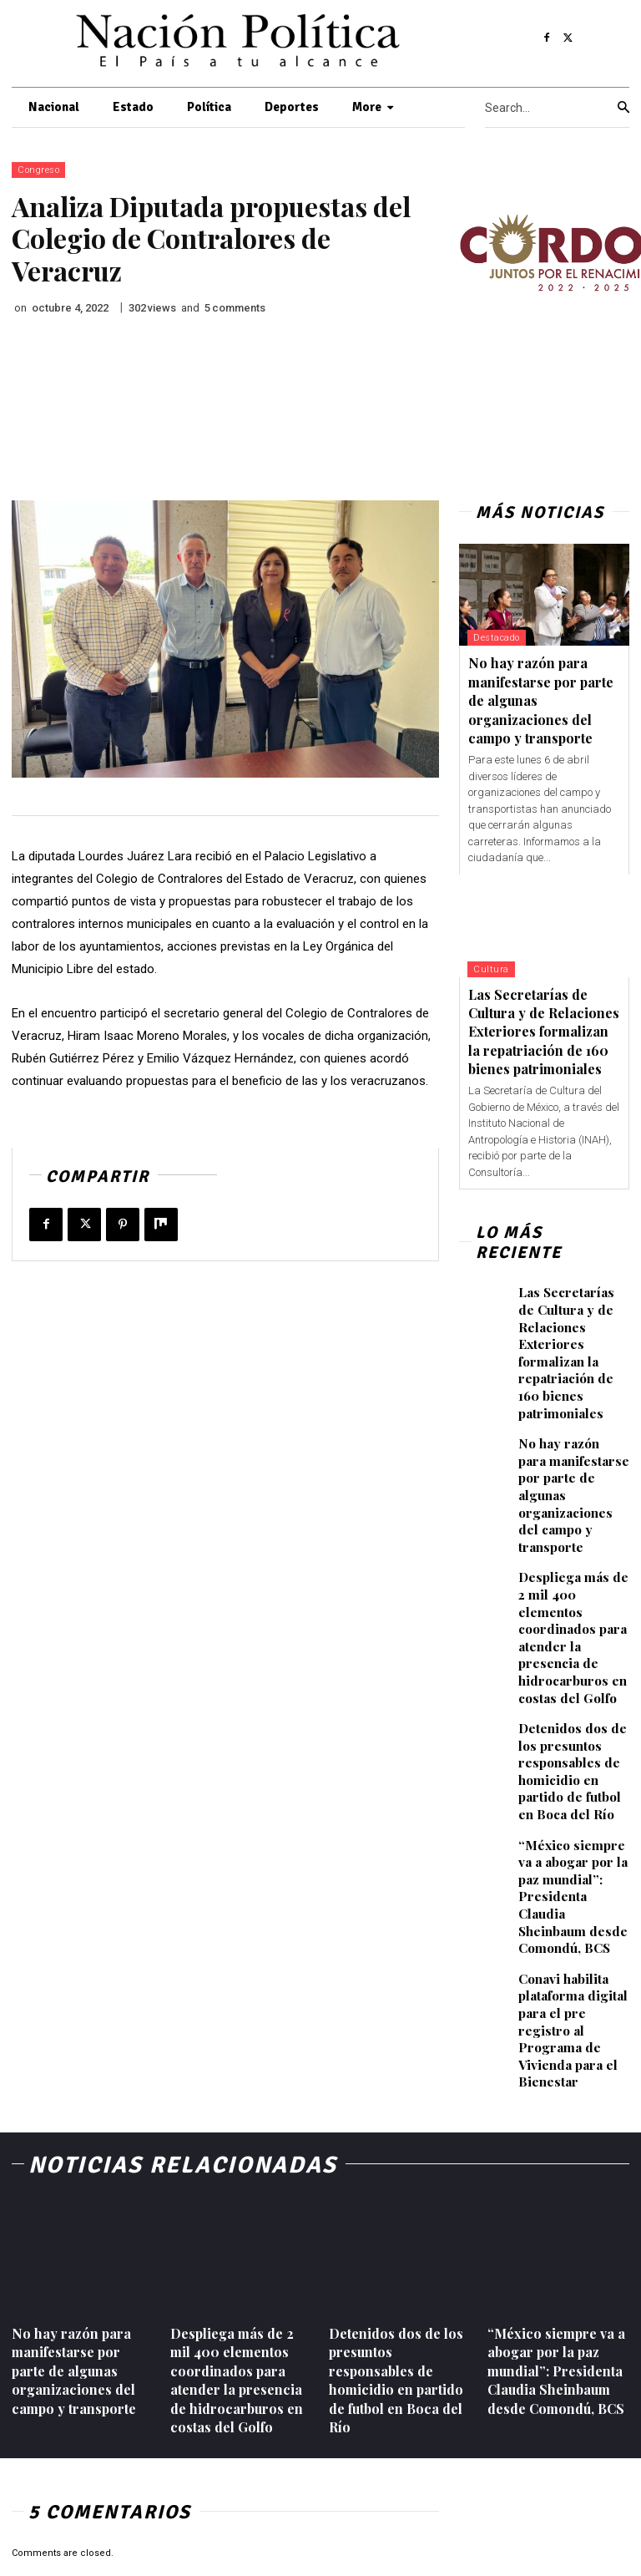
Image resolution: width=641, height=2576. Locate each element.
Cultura (491, 969)
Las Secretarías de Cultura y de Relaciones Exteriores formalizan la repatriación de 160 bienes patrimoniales (543, 1032)
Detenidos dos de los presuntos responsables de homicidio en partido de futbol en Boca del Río (573, 1700)
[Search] (623, 108)
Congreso (38, 170)
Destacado (496, 637)
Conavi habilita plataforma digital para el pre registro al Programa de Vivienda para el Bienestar (573, 1923)
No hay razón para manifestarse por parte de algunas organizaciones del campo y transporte (573, 1468)
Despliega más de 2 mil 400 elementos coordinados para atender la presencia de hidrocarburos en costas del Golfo (572, 1581)
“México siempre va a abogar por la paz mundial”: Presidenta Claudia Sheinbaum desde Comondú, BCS (573, 1812)
